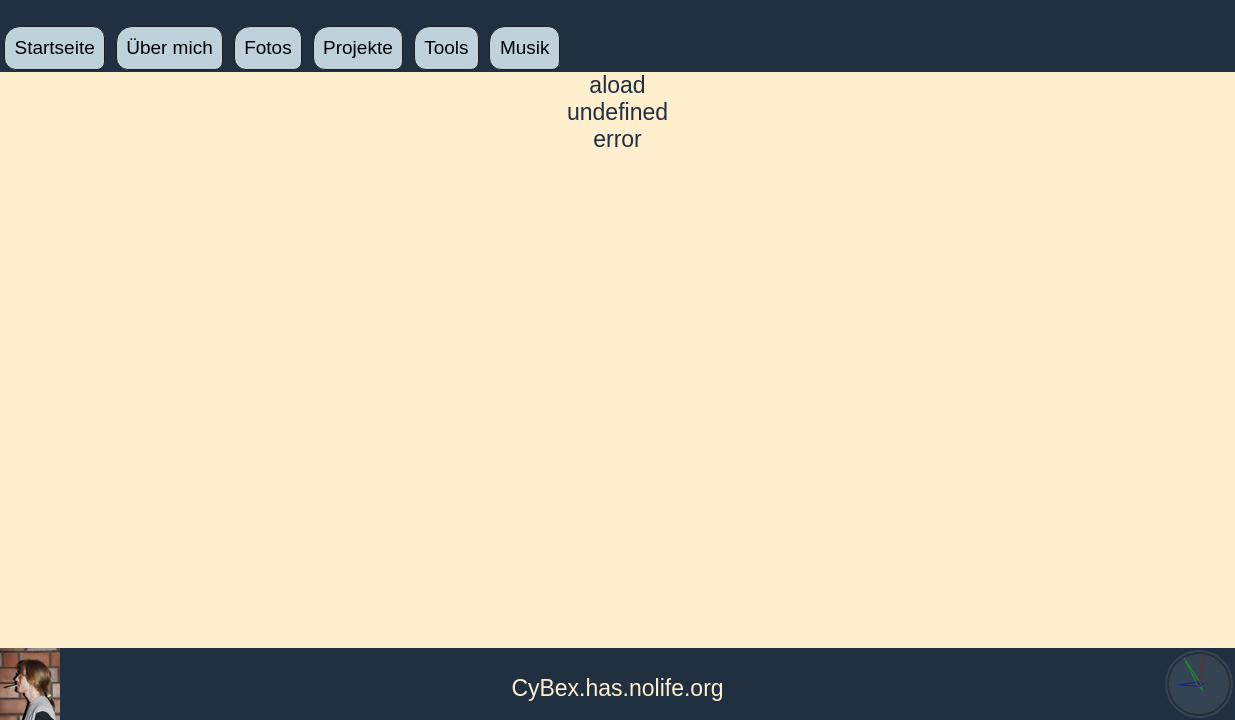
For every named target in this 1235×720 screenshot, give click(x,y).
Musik (525, 47)
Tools (446, 47)
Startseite (55, 47)
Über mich (169, 47)
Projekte (358, 47)
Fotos (268, 47)
